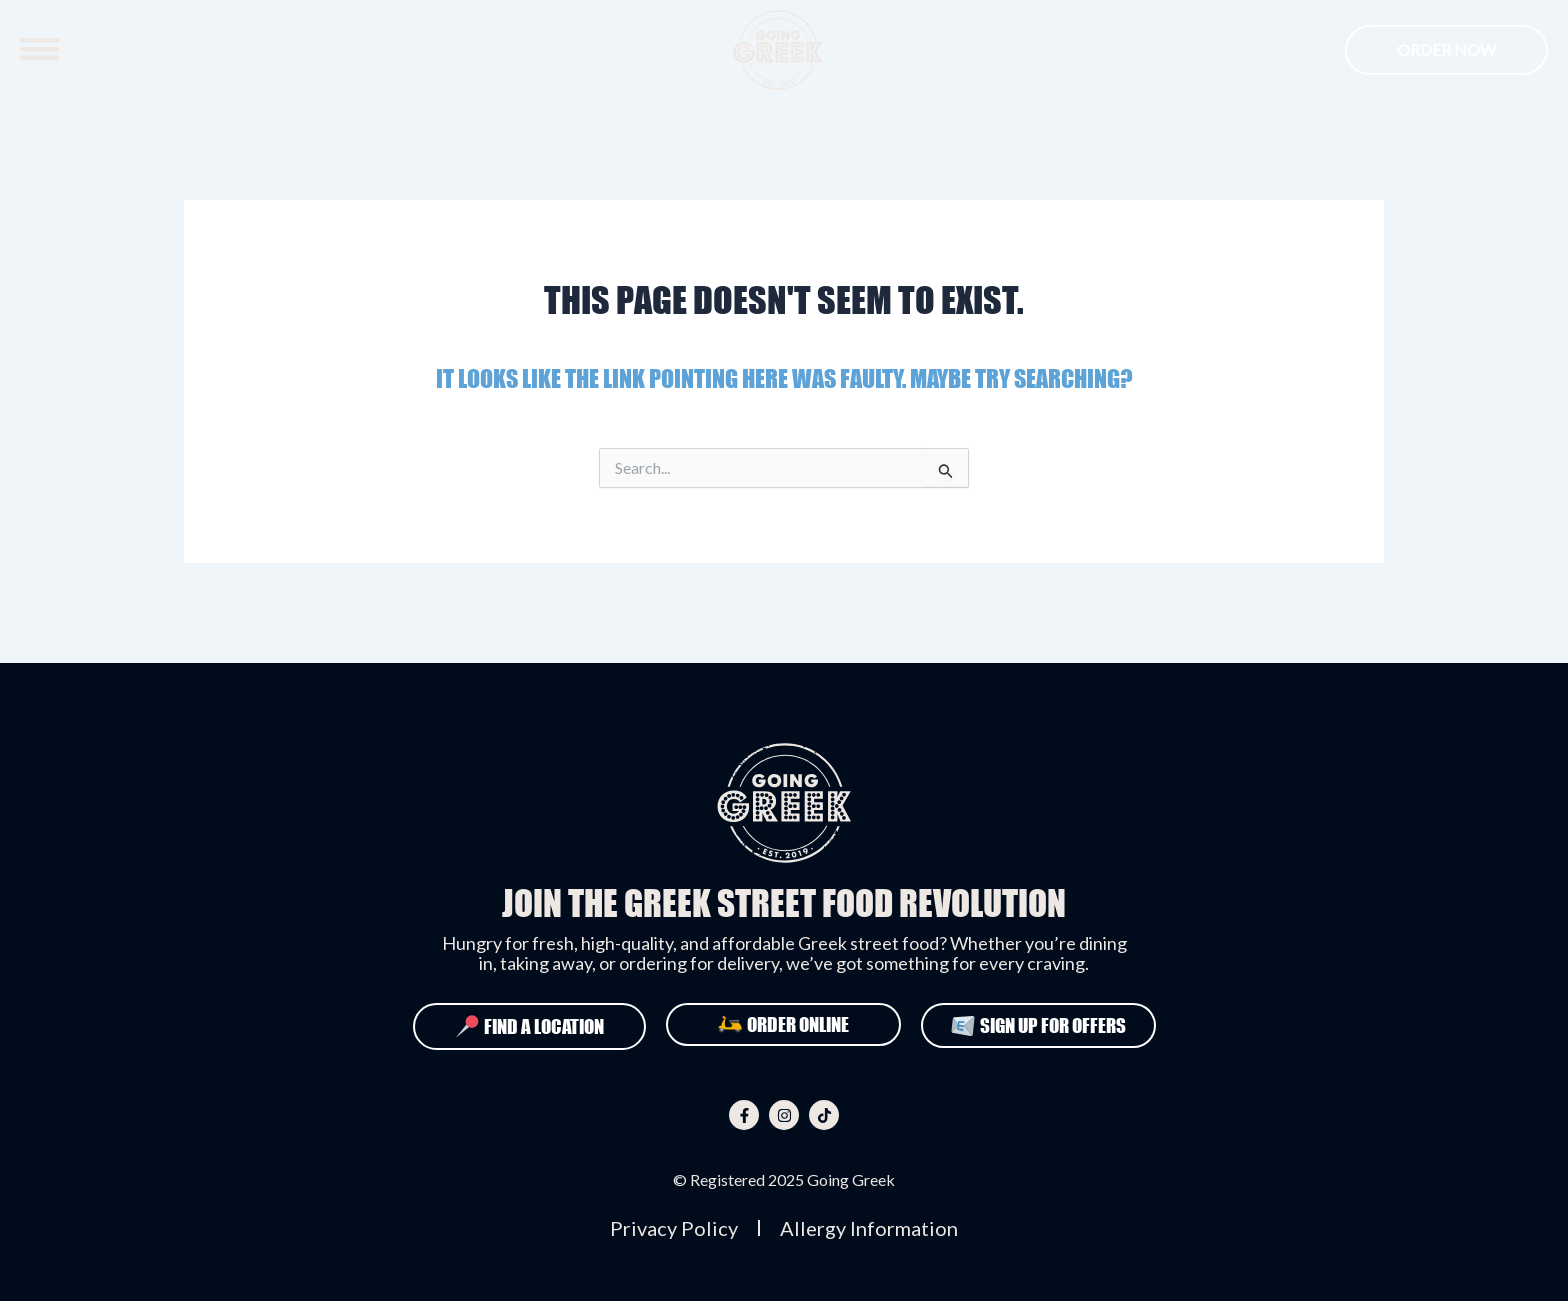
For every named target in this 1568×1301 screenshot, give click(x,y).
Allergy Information (869, 1228)
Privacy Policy (674, 1228)
